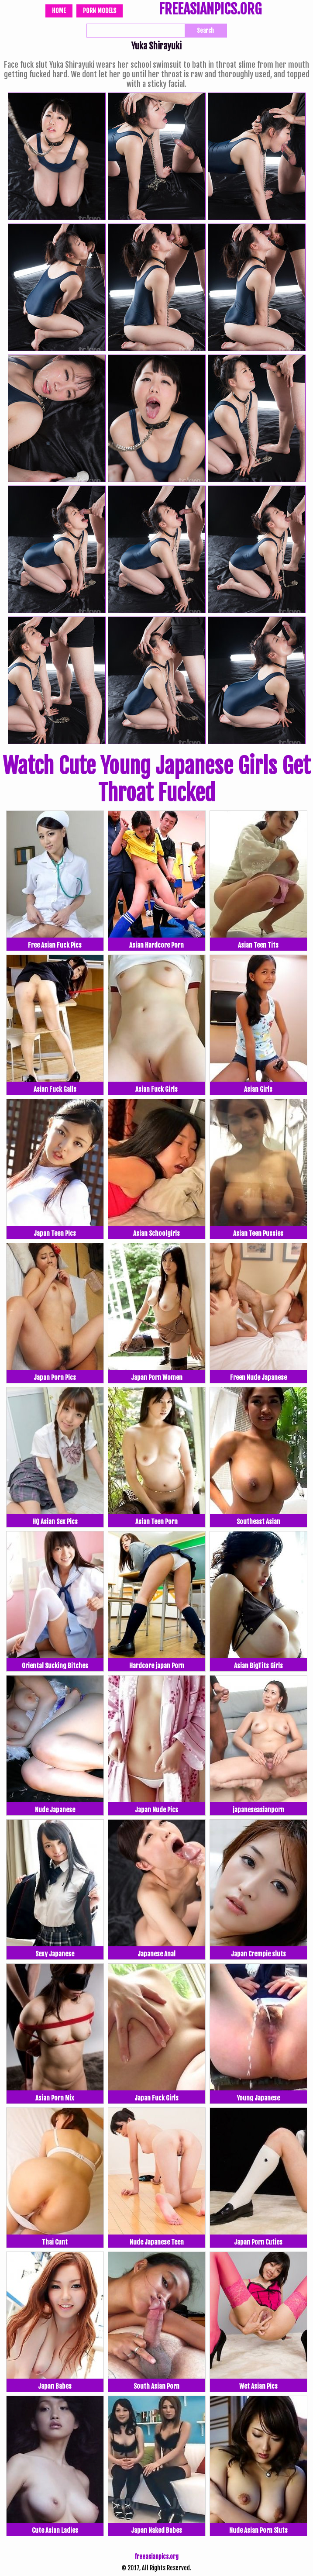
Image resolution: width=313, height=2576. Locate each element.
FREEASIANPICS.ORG (210, 10)
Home (59, 10)
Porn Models (99, 10)
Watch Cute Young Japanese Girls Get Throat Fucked (156, 779)
